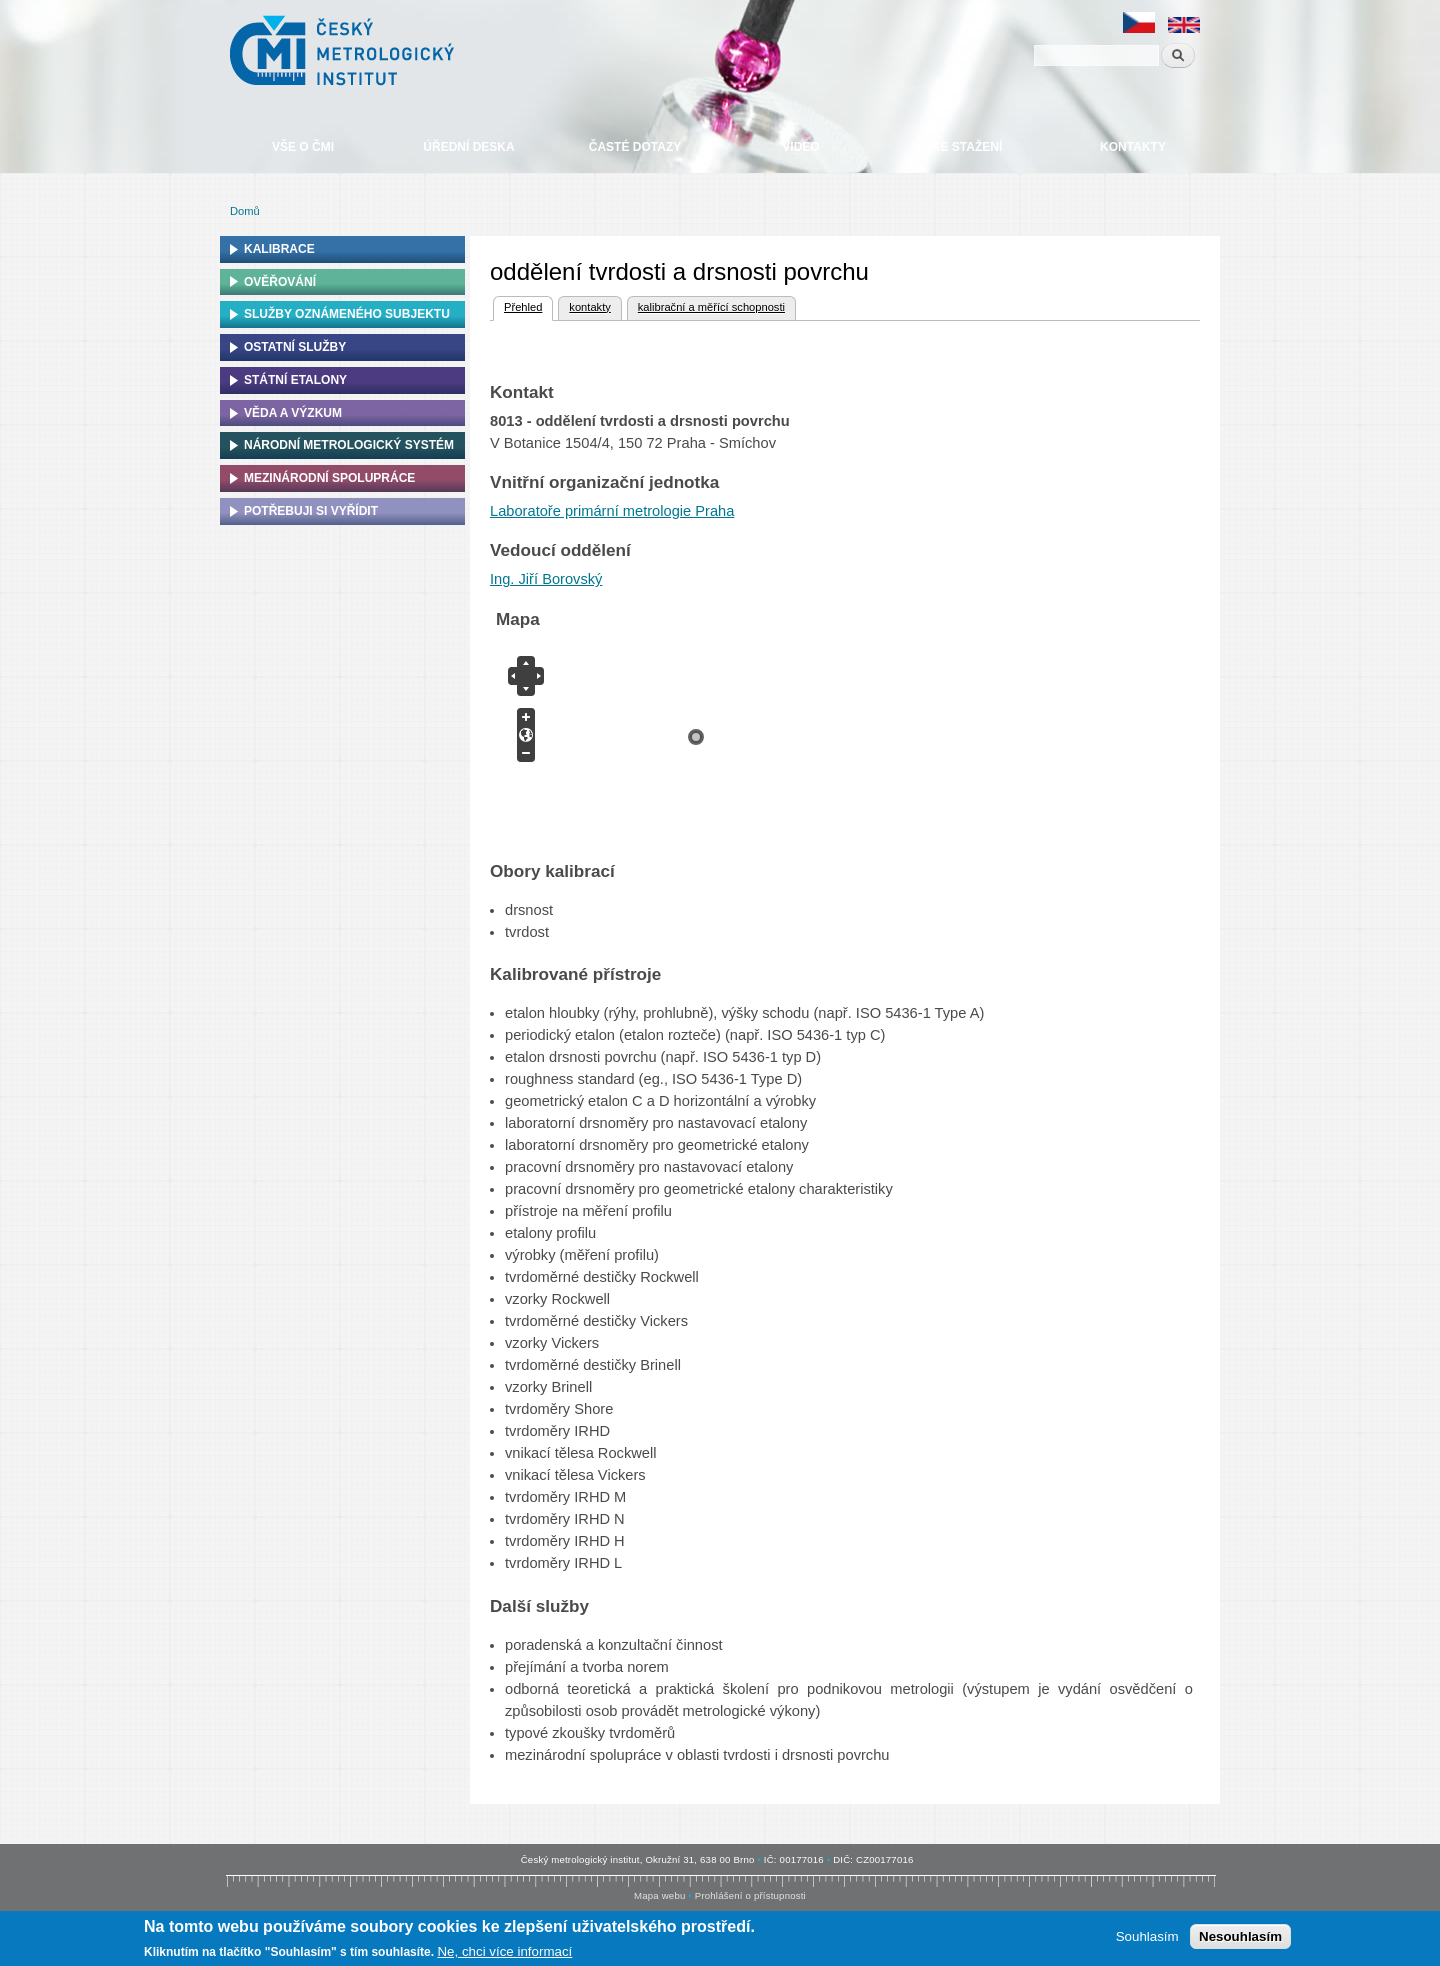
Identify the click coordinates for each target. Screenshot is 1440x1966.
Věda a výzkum (293, 413)
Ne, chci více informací (504, 1951)
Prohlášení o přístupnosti (750, 1895)
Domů (245, 211)
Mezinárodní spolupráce (329, 478)
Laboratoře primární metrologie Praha (612, 511)
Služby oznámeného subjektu (347, 314)
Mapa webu (659, 1895)
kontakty (589, 307)
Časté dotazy (635, 147)
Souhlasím (1147, 1936)
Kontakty (1133, 147)
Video (800, 147)
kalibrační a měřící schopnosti (711, 307)
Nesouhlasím (1240, 1936)
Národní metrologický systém (349, 445)
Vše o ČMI (303, 147)
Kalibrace (279, 249)
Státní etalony (295, 380)
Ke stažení (967, 147)
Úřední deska (468, 147)
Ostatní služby (295, 347)
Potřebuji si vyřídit (311, 511)
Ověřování (280, 282)
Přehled (521, 305)
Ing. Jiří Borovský (546, 579)
